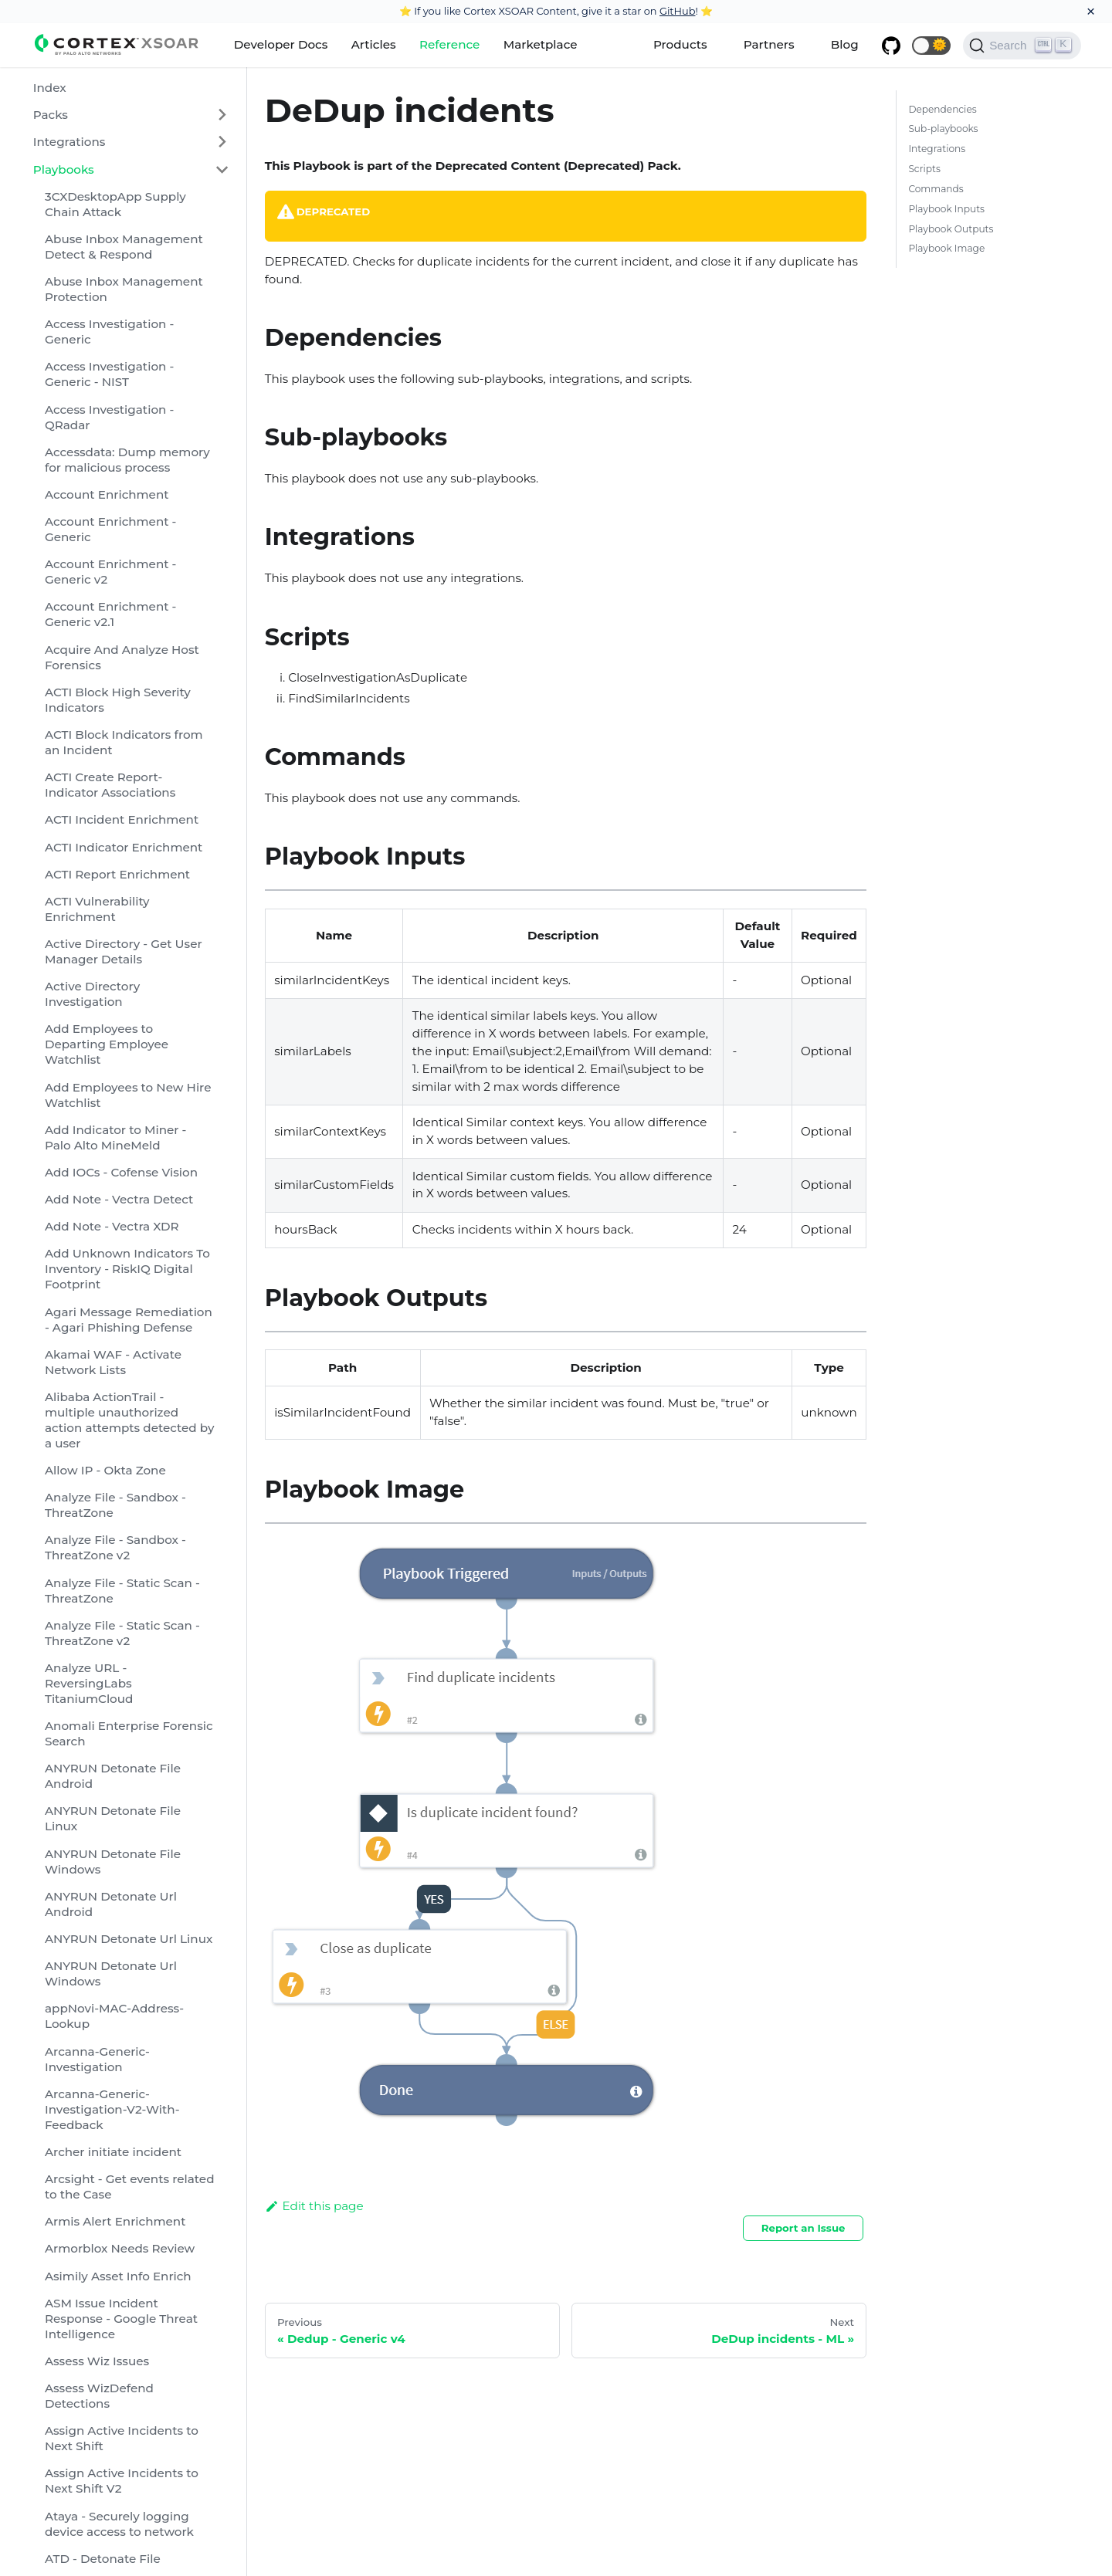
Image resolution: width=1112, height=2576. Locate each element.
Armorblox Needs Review (120, 2248)
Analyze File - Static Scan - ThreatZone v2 (122, 1633)
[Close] (1091, 11)
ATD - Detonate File (103, 2558)
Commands (935, 189)
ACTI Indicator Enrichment (123, 847)
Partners (769, 44)
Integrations (69, 141)
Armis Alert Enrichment (115, 2221)
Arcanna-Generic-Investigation (97, 2059)
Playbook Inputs (946, 209)
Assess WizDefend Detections (99, 2396)
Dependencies (942, 109)
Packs (50, 114)
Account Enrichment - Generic (110, 529)
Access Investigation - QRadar (109, 417)
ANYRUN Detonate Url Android (111, 1904)
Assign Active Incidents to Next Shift (121, 2438)
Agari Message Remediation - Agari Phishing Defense (128, 1320)
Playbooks (63, 169)
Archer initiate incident (113, 2151)
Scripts (924, 168)
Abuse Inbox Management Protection (124, 289)
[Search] (1022, 45)
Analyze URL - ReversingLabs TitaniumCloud (89, 1683)
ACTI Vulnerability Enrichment (97, 909)
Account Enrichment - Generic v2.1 (110, 614)
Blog (845, 44)
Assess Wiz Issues (97, 2361)
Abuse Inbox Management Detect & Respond (124, 247)
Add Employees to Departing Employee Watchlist (106, 1044)
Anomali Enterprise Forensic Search (129, 1733)
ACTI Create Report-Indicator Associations (110, 785)
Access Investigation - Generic (109, 331)
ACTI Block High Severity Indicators (118, 700)
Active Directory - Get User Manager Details (123, 951)
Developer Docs (281, 44)
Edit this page (314, 2206)
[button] (931, 45)
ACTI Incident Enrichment (121, 819)
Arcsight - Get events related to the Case (130, 2186)
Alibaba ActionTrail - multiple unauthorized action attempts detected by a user (129, 1420)
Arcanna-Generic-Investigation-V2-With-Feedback (112, 2109)
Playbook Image (946, 248)
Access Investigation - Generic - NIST (109, 374)
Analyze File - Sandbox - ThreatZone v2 (115, 1547)
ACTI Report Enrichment (117, 874)
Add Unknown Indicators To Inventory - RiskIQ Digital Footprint (127, 1268)
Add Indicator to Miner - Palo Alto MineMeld (115, 1137)
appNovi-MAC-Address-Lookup (114, 2016)
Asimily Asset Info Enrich (118, 2276)
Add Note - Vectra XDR (112, 1226)
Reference (449, 44)
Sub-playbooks (943, 128)
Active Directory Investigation (92, 994)
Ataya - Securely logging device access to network (119, 2524)
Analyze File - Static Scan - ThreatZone (122, 1591)
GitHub (677, 11)
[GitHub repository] (891, 45)
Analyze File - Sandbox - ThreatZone (115, 1505)
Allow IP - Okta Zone (105, 1470)
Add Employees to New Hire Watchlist (128, 1095)
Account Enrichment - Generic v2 (110, 572)
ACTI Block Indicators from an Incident (124, 742)
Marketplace (540, 44)
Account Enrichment (107, 494)
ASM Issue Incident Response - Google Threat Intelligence (121, 2318)
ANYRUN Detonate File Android (113, 1776)
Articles (373, 44)
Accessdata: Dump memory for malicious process (127, 460)
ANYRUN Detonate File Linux (113, 1818)
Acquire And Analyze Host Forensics (122, 657)
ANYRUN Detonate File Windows (113, 1862)
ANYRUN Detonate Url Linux (128, 1938)
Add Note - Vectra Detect (119, 1199)
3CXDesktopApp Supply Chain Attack (115, 204)
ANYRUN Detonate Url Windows (111, 1973)
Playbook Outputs (950, 229)
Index (49, 87)
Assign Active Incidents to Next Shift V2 (121, 2481)
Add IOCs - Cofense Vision (121, 1172)
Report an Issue (803, 2228)
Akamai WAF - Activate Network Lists (113, 1362)
